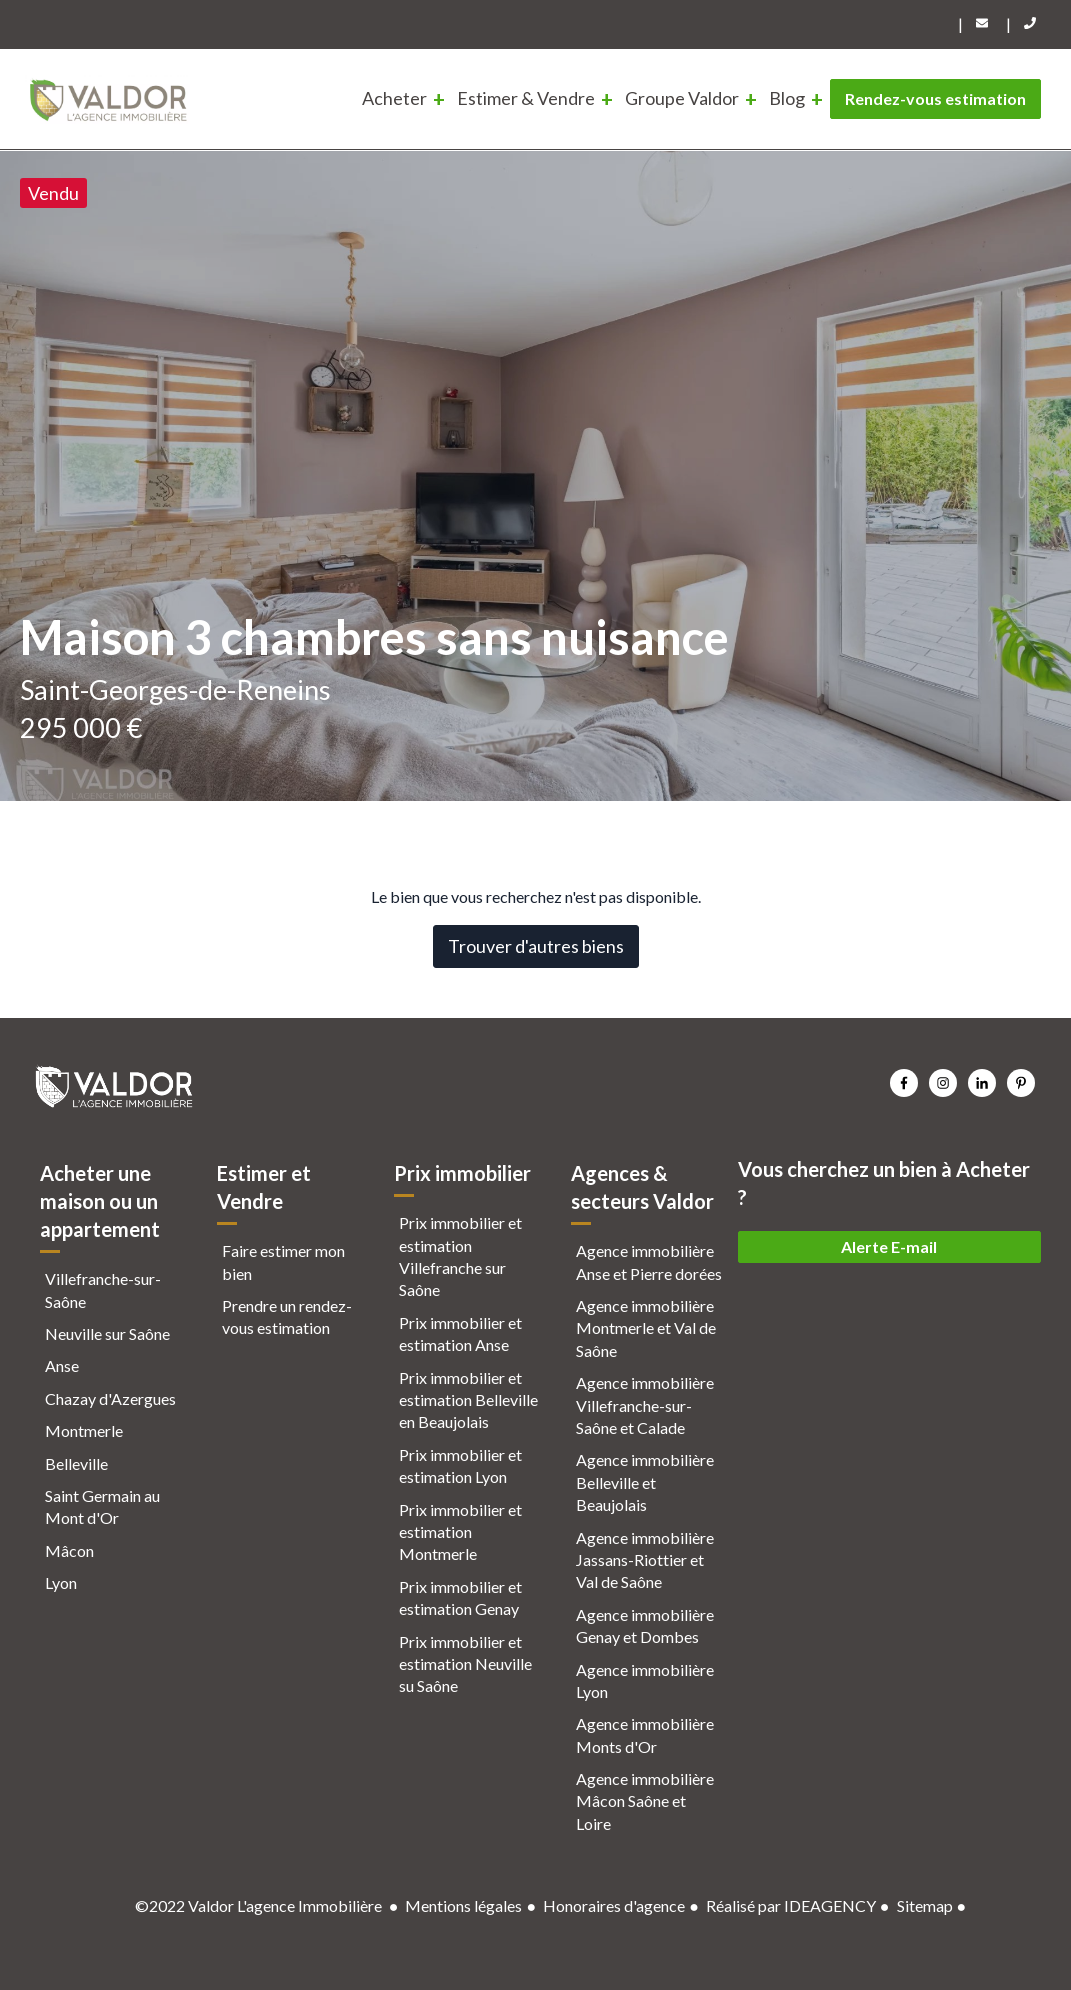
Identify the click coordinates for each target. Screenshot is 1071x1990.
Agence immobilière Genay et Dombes (645, 1625)
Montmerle (84, 1430)
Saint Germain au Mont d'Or (102, 1506)
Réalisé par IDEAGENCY (791, 1905)
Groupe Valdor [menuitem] (682, 98)
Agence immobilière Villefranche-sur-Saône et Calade (645, 1405)
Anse (62, 1365)
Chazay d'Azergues (110, 1398)
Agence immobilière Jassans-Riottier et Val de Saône (645, 1560)
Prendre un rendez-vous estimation (287, 1316)
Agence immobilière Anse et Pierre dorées (649, 1261)
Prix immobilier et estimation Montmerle (460, 1532)
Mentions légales (463, 1905)
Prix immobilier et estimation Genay (460, 1597)
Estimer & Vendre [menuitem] (526, 98)
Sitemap (925, 1905)
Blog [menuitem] (787, 98)
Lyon (61, 1582)
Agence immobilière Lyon (645, 1680)
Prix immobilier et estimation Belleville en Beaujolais (468, 1400)
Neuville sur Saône (107, 1333)
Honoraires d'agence (614, 1905)
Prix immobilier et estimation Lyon (460, 1465)
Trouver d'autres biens (536, 946)
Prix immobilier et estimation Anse (460, 1333)
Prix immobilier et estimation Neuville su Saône (465, 1664)
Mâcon (69, 1550)
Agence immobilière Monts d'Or (645, 1734)
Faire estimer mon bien (283, 1261)
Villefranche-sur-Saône (103, 1289)
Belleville (76, 1463)
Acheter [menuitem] (394, 98)
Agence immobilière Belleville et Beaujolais (645, 1482)
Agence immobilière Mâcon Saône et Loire (645, 1801)
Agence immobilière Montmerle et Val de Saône (646, 1328)
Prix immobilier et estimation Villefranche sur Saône (460, 1256)
